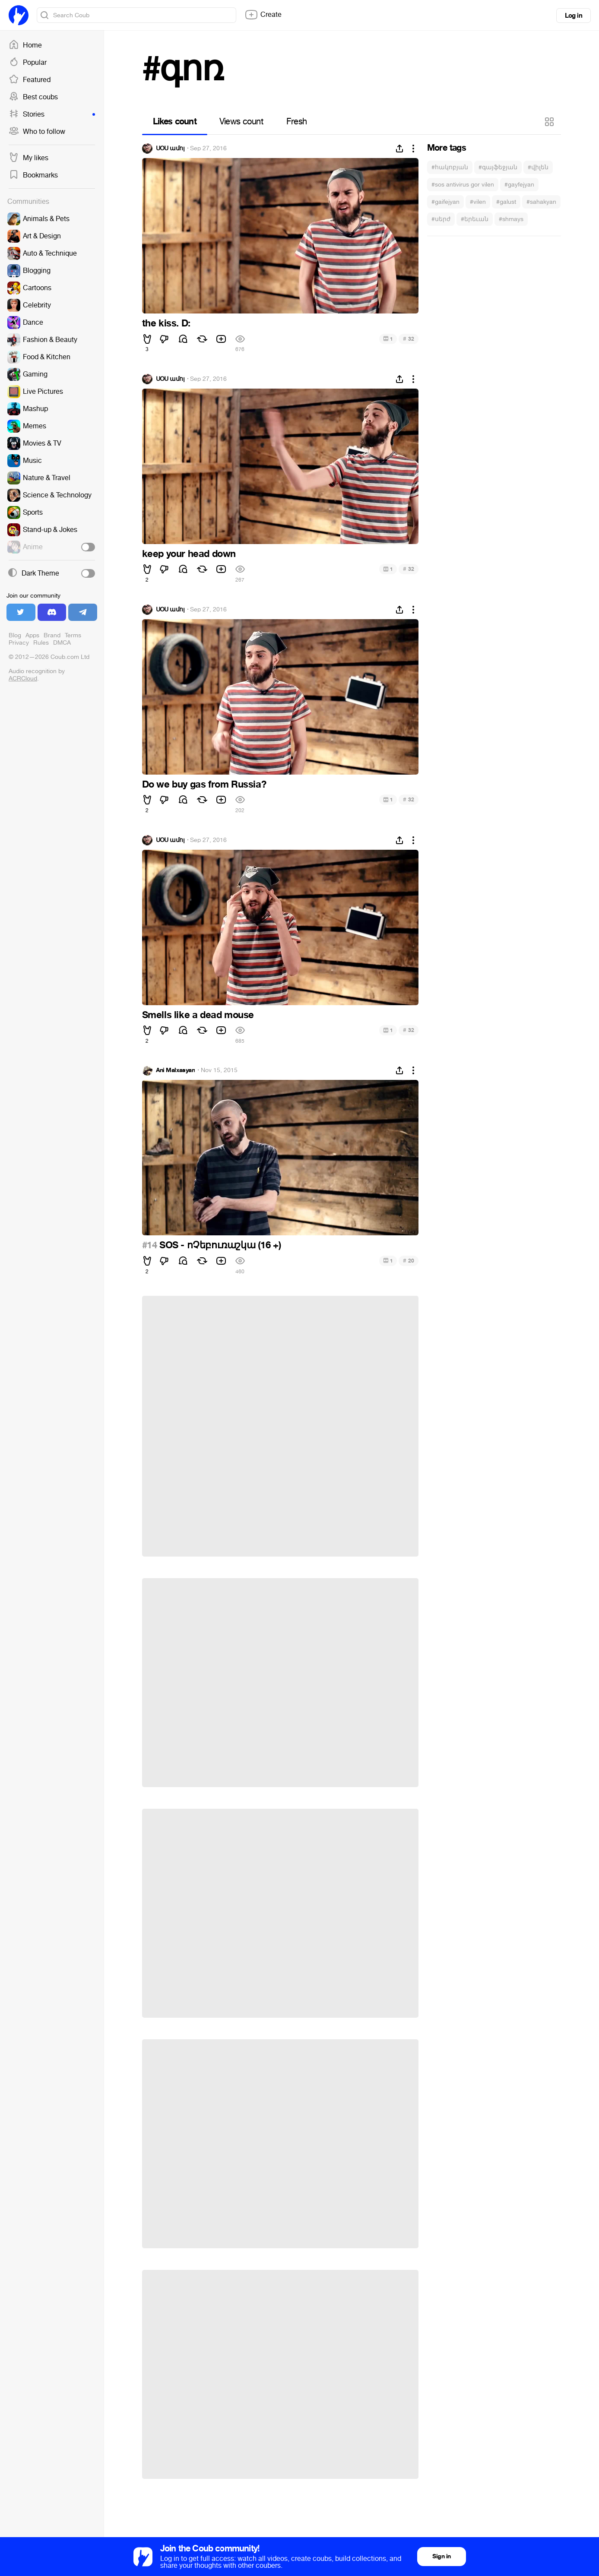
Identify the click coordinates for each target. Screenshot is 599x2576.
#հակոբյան (449, 167)
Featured (30, 80)
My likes (28, 158)
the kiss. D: (166, 323)
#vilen (478, 202)
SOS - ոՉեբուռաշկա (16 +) (219, 1245)
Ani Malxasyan (175, 1070)
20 (408, 1260)
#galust (506, 202)
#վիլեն (538, 167)
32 (408, 339)
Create (263, 15)
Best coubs (33, 97)
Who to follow (37, 132)
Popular (28, 63)
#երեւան (474, 219)
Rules (41, 643)
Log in (573, 15)
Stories (52, 114)
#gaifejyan (445, 202)
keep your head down (189, 554)
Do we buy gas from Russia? (204, 784)
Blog (15, 635)
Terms (73, 635)
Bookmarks (33, 175)
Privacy (19, 643)
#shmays (511, 219)
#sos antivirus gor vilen (462, 184)
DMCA (62, 643)
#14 (149, 1245)
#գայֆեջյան (498, 167)
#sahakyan (541, 202)
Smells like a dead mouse (198, 1015)
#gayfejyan (519, 184)
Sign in (441, 2556)
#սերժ (440, 219)
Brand (52, 635)
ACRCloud (23, 678)
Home (25, 45)
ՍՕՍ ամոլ (170, 149)
